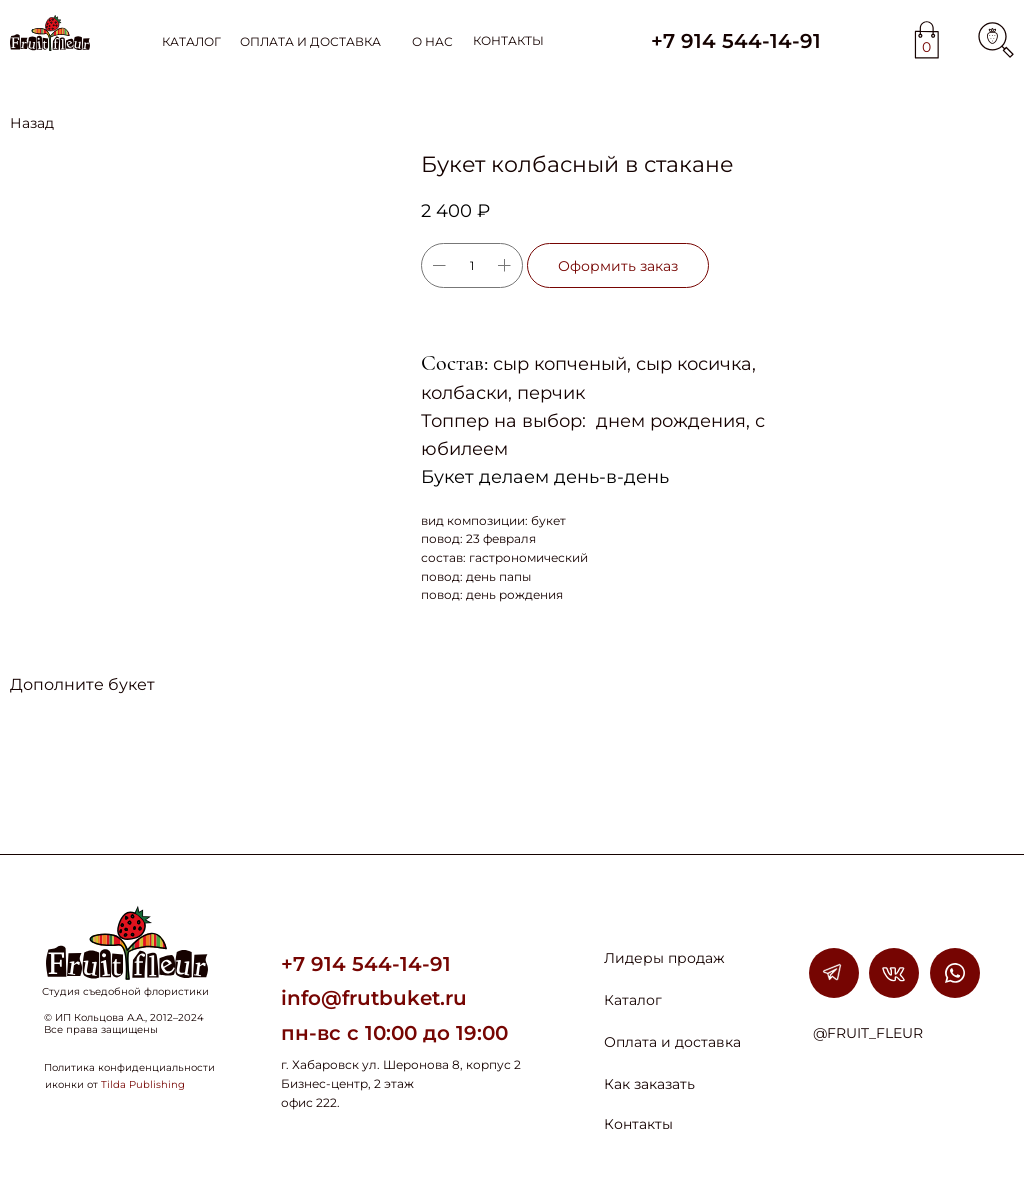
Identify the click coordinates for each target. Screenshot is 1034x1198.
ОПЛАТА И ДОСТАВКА (310, 41)
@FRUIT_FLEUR (868, 1033)
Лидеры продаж (664, 958)
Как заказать (649, 1084)
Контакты (638, 1124)
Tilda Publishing (143, 1084)
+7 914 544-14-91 (736, 41)
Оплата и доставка (672, 1042)
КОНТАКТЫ (508, 40)
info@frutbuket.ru (374, 998)
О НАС (432, 41)
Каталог (633, 1000)
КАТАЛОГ (191, 41)
